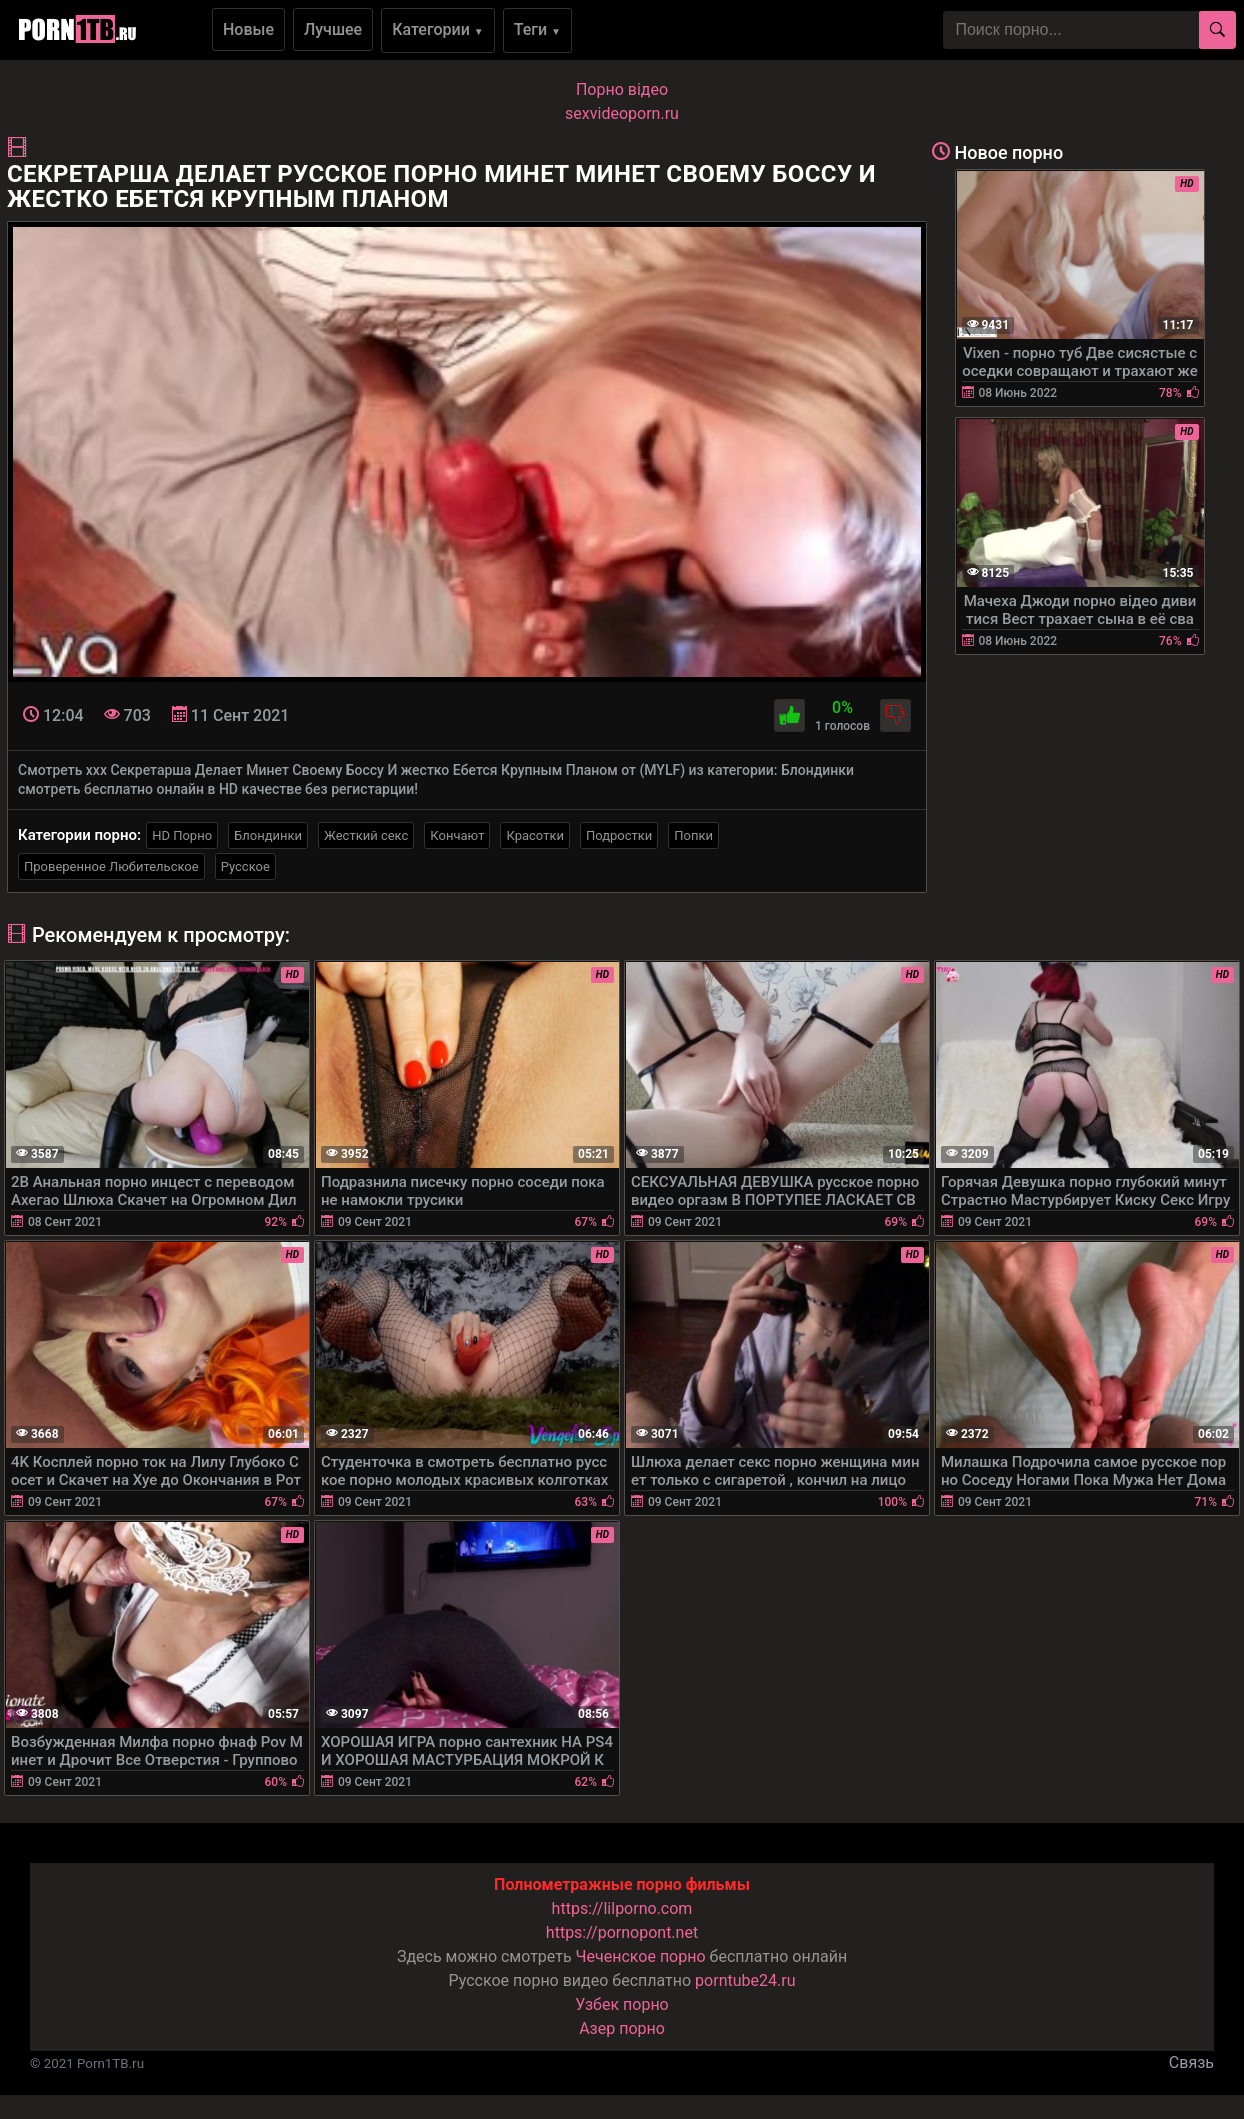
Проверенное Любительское (111, 866)
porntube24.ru (745, 1980)
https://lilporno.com (622, 1908)
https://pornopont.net (622, 1932)
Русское (245, 866)
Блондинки (268, 835)
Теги (537, 29)
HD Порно (182, 835)
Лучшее (333, 29)
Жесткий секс (366, 835)
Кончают (457, 835)
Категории (438, 29)
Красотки (534, 835)
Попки (693, 835)
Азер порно (622, 2028)
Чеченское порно (641, 1956)
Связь (1191, 2062)
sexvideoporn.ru (622, 113)
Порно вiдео (622, 89)
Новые (248, 29)
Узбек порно (622, 2004)
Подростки (619, 835)
